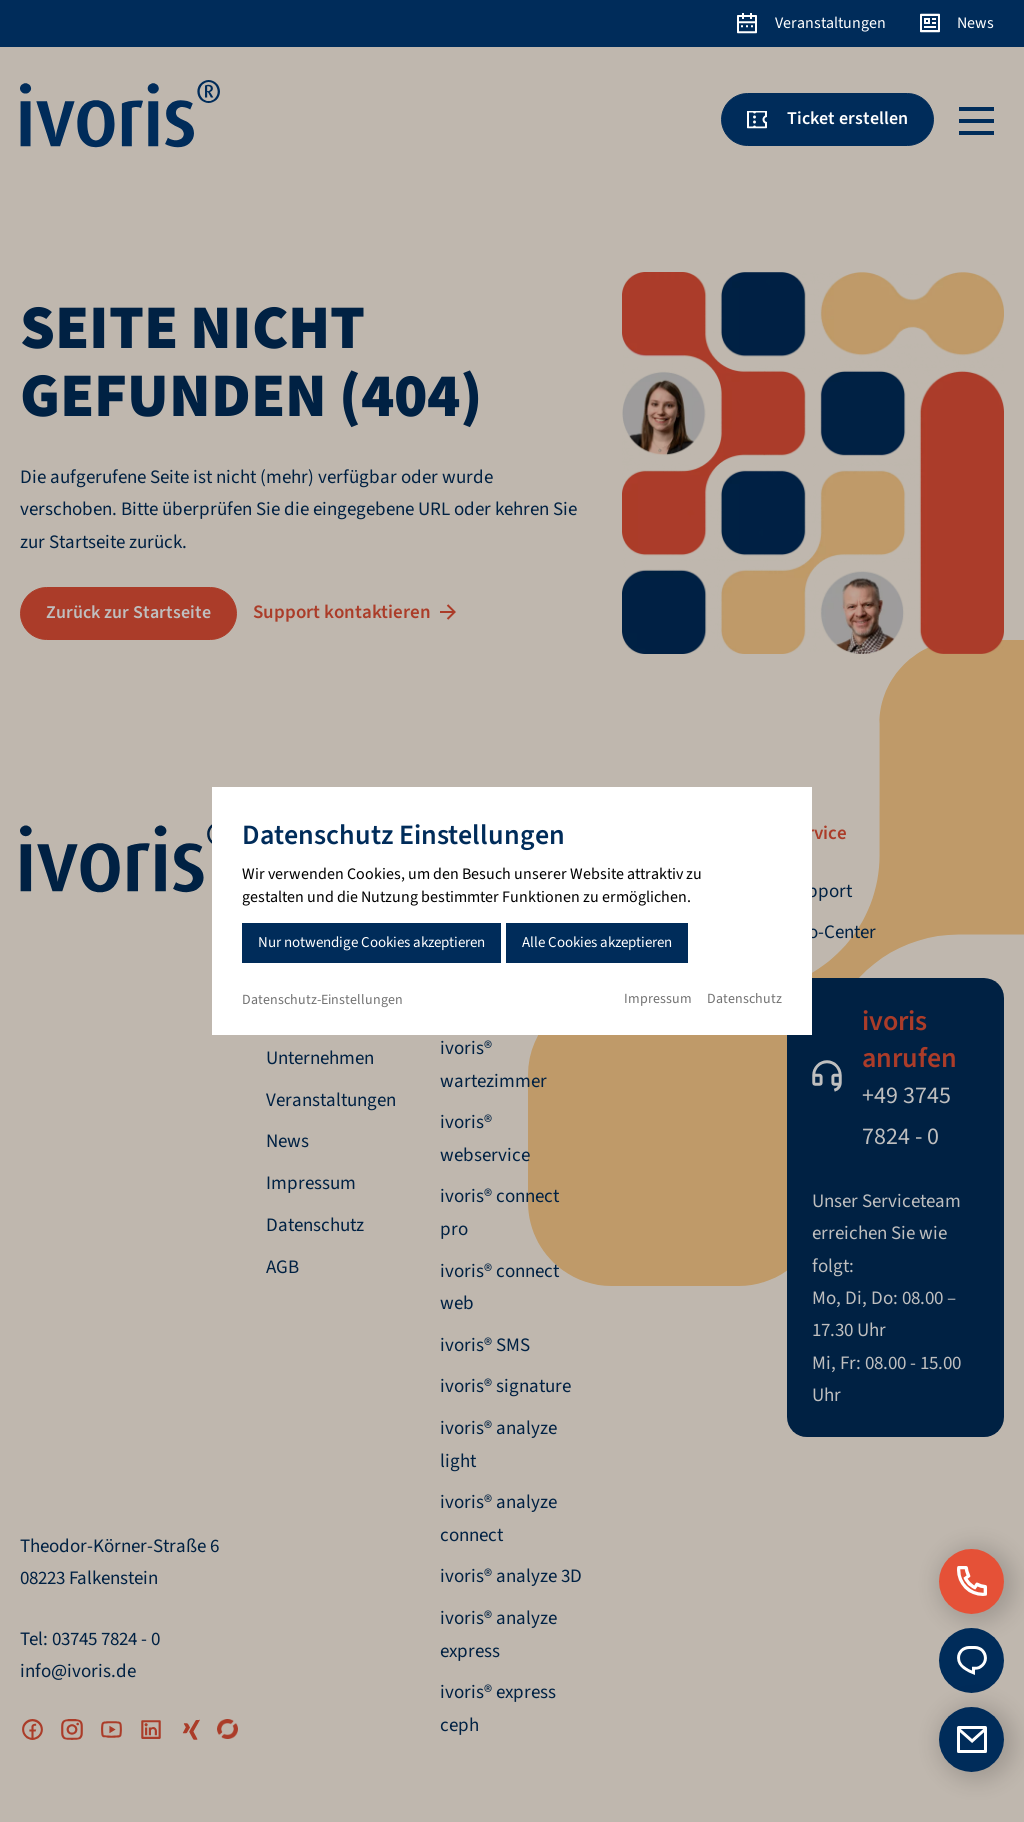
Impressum (658, 999)
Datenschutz (744, 999)
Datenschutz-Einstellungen (322, 1000)
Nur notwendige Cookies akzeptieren (371, 942)
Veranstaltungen (830, 23)
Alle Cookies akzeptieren (597, 942)
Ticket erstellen (847, 118)
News (975, 23)
